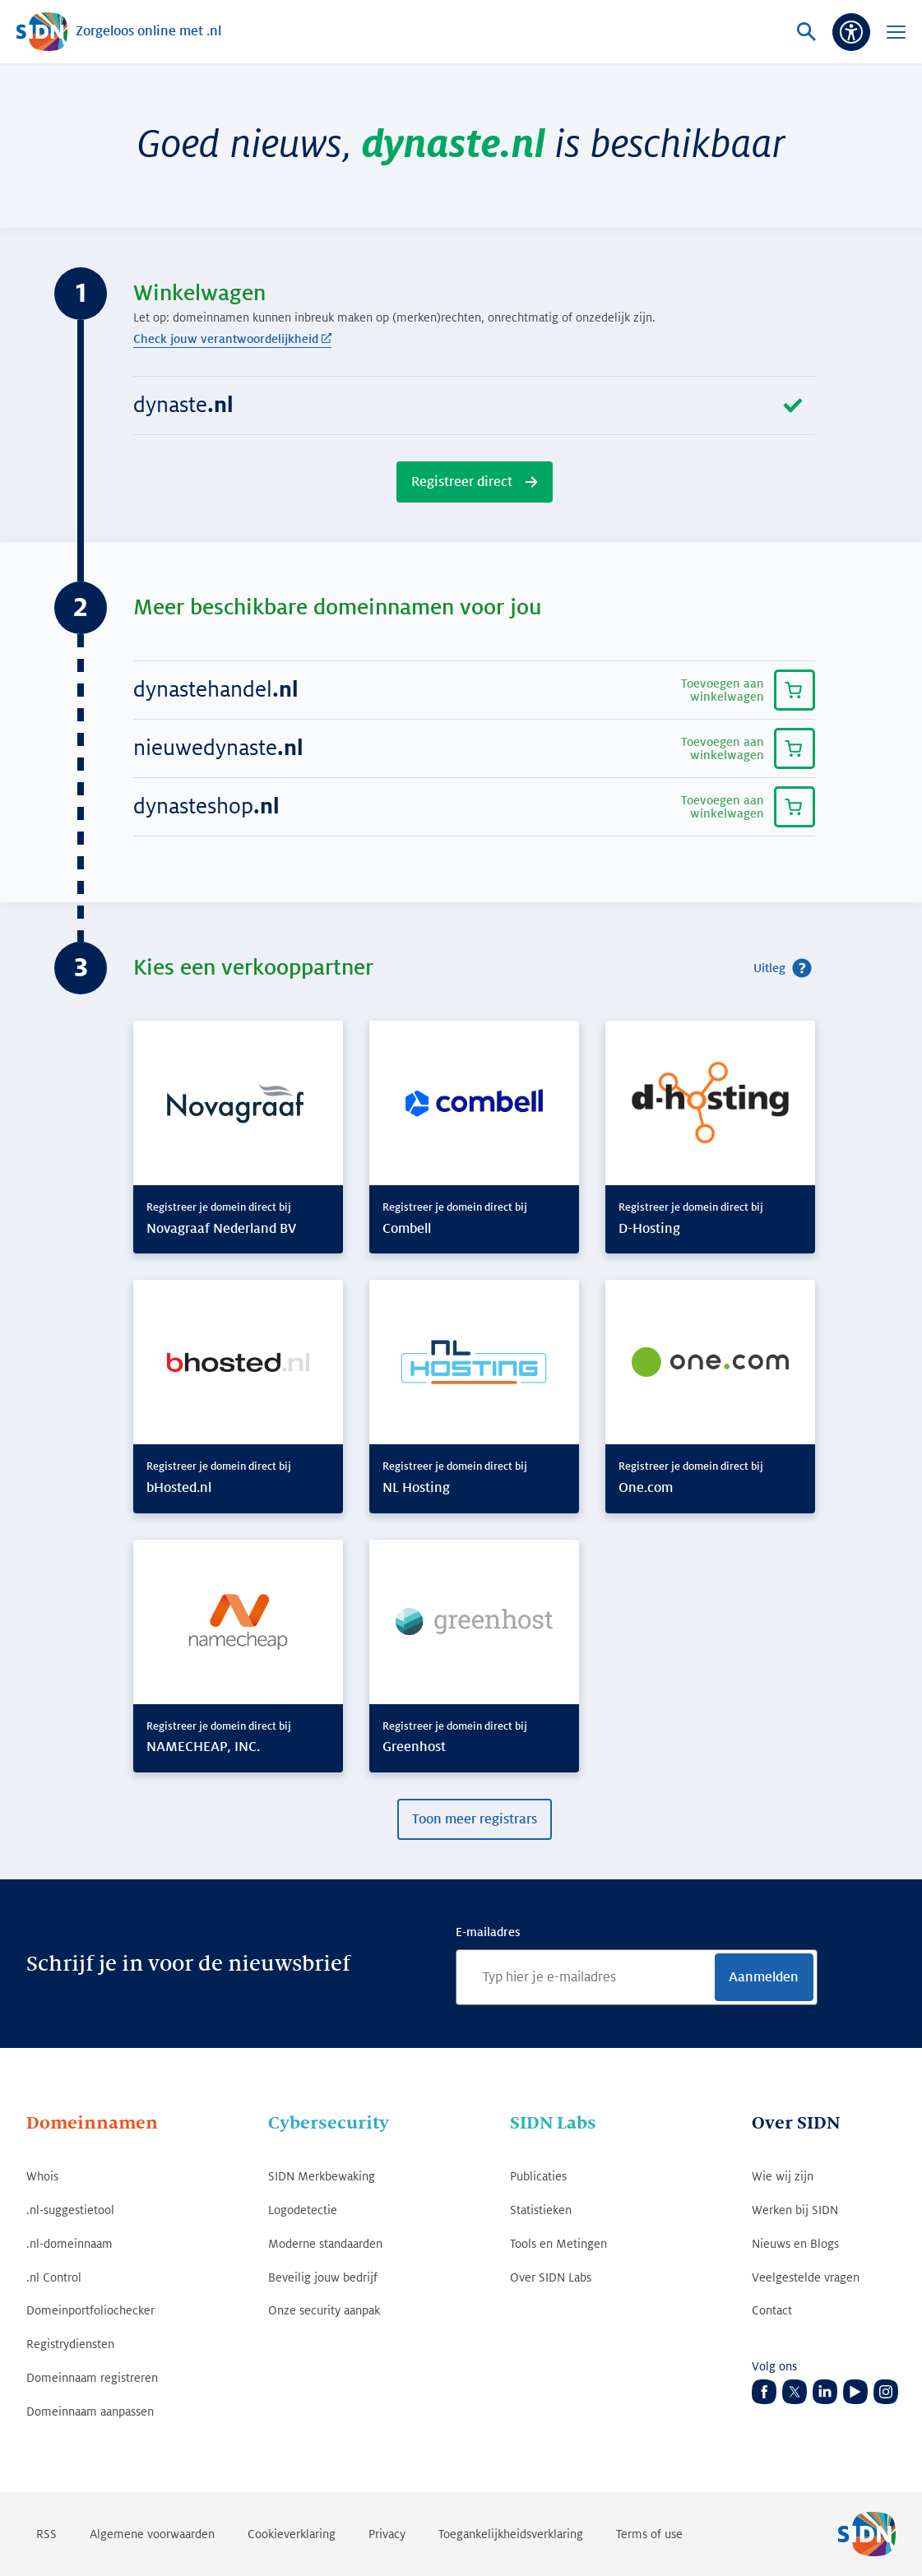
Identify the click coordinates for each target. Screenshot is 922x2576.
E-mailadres (488, 1932)
